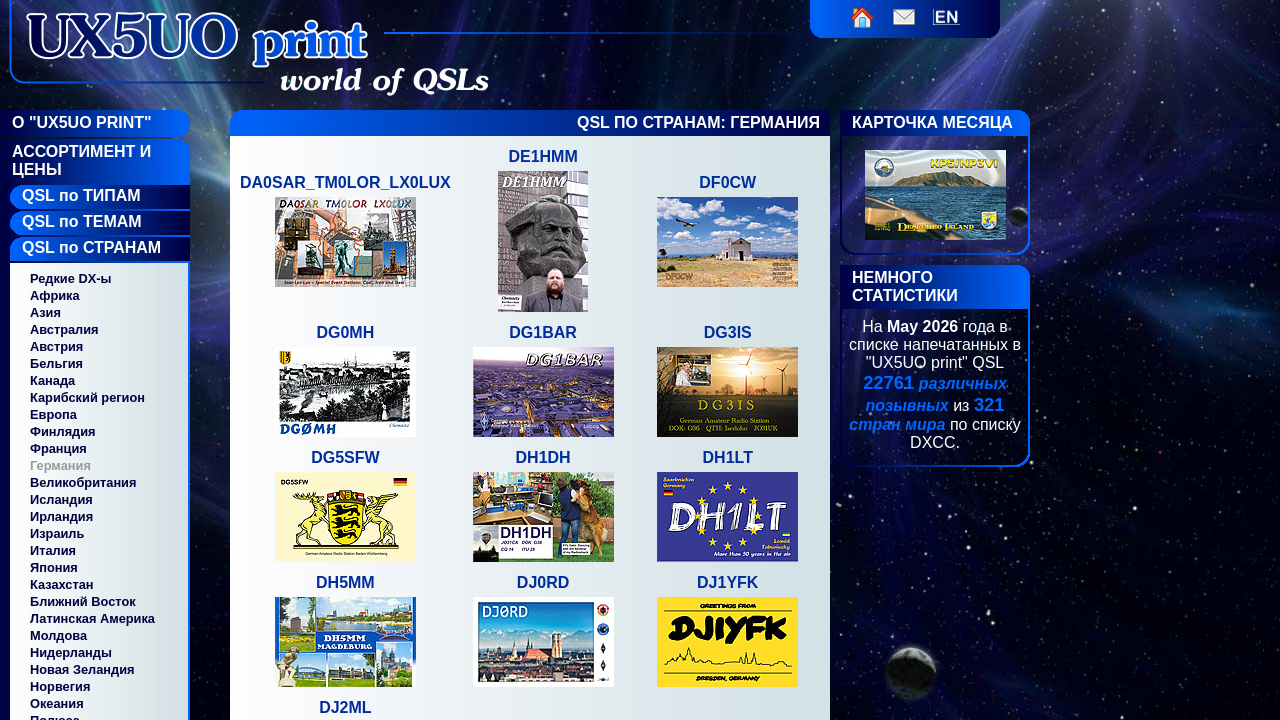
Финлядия (63, 431)
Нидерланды (71, 652)
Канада (52, 380)
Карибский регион (87, 397)
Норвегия (60, 686)
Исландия (61, 499)
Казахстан (62, 584)
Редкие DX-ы (70, 278)
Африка (55, 295)
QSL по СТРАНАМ (91, 247)
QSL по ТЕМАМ (82, 221)
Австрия (56, 346)
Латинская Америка (92, 618)
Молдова (58, 635)
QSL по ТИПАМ (81, 195)
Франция (58, 448)
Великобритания (83, 482)
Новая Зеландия (82, 669)
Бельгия (56, 363)
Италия (53, 550)
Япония (54, 567)
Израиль (57, 533)
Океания (57, 703)
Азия (45, 312)
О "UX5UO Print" (82, 122)
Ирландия (61, 516)
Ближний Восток (83, 601)
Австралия (64, 329)
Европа (53, 414)
